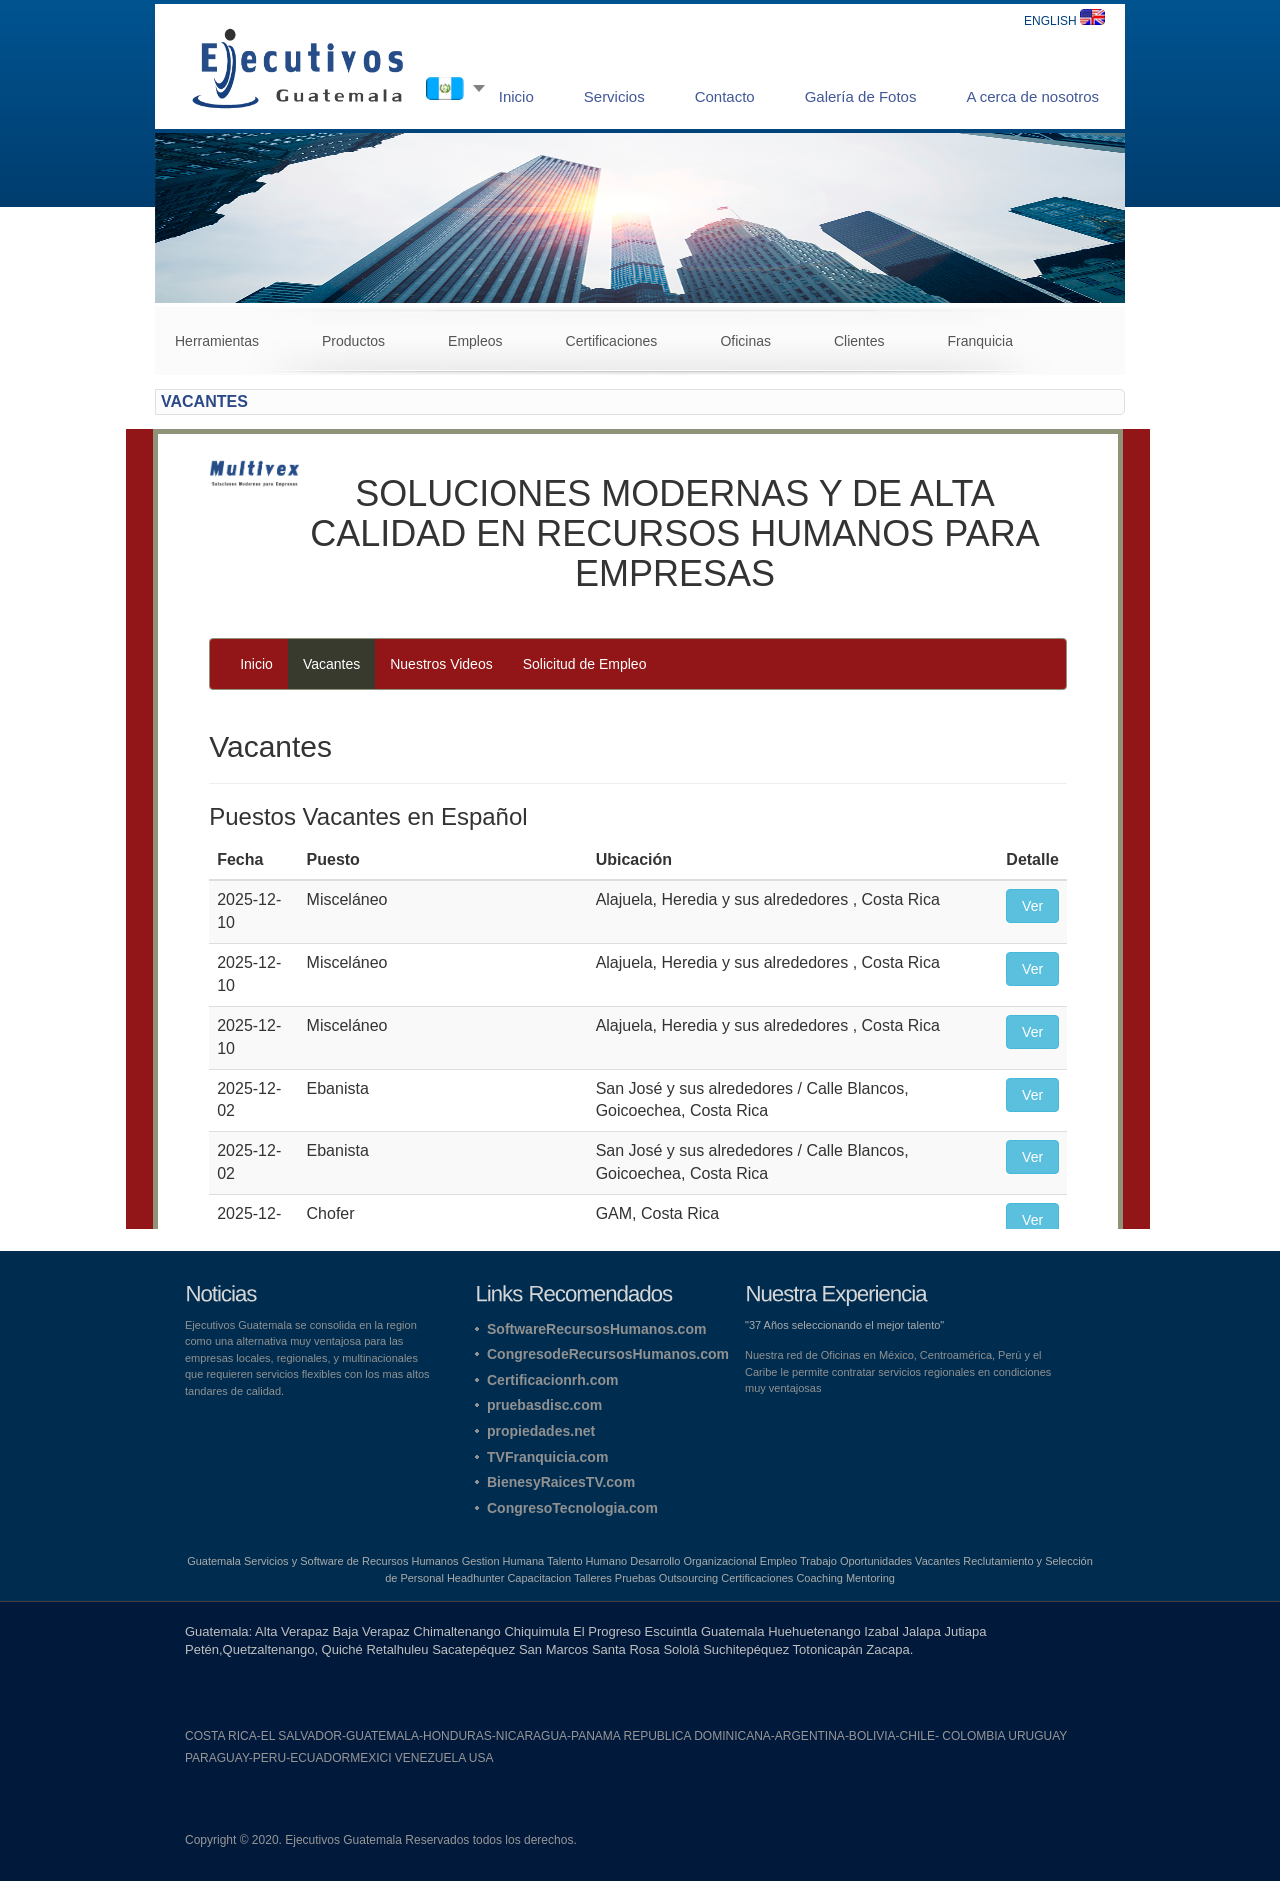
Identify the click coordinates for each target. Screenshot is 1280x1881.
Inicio (516, 96)
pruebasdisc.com (544, 1405)
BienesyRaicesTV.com (561, 1482)
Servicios (614, 96)
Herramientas (217, 341)
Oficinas (745, 341)
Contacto (725, 96)
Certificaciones (612, 341)
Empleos (475, 341)
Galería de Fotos (861, 96)
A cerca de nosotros (1032, 96)
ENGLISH (1064, 21)
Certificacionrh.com (552, 1380)
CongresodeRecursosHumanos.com (608, 1354)
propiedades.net (541, 1431)
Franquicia (980, 341)
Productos (353, 341)
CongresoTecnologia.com (572, 1508)
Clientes (859, 341)
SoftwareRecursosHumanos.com (596, 1329)
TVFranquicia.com (547, 1457)
